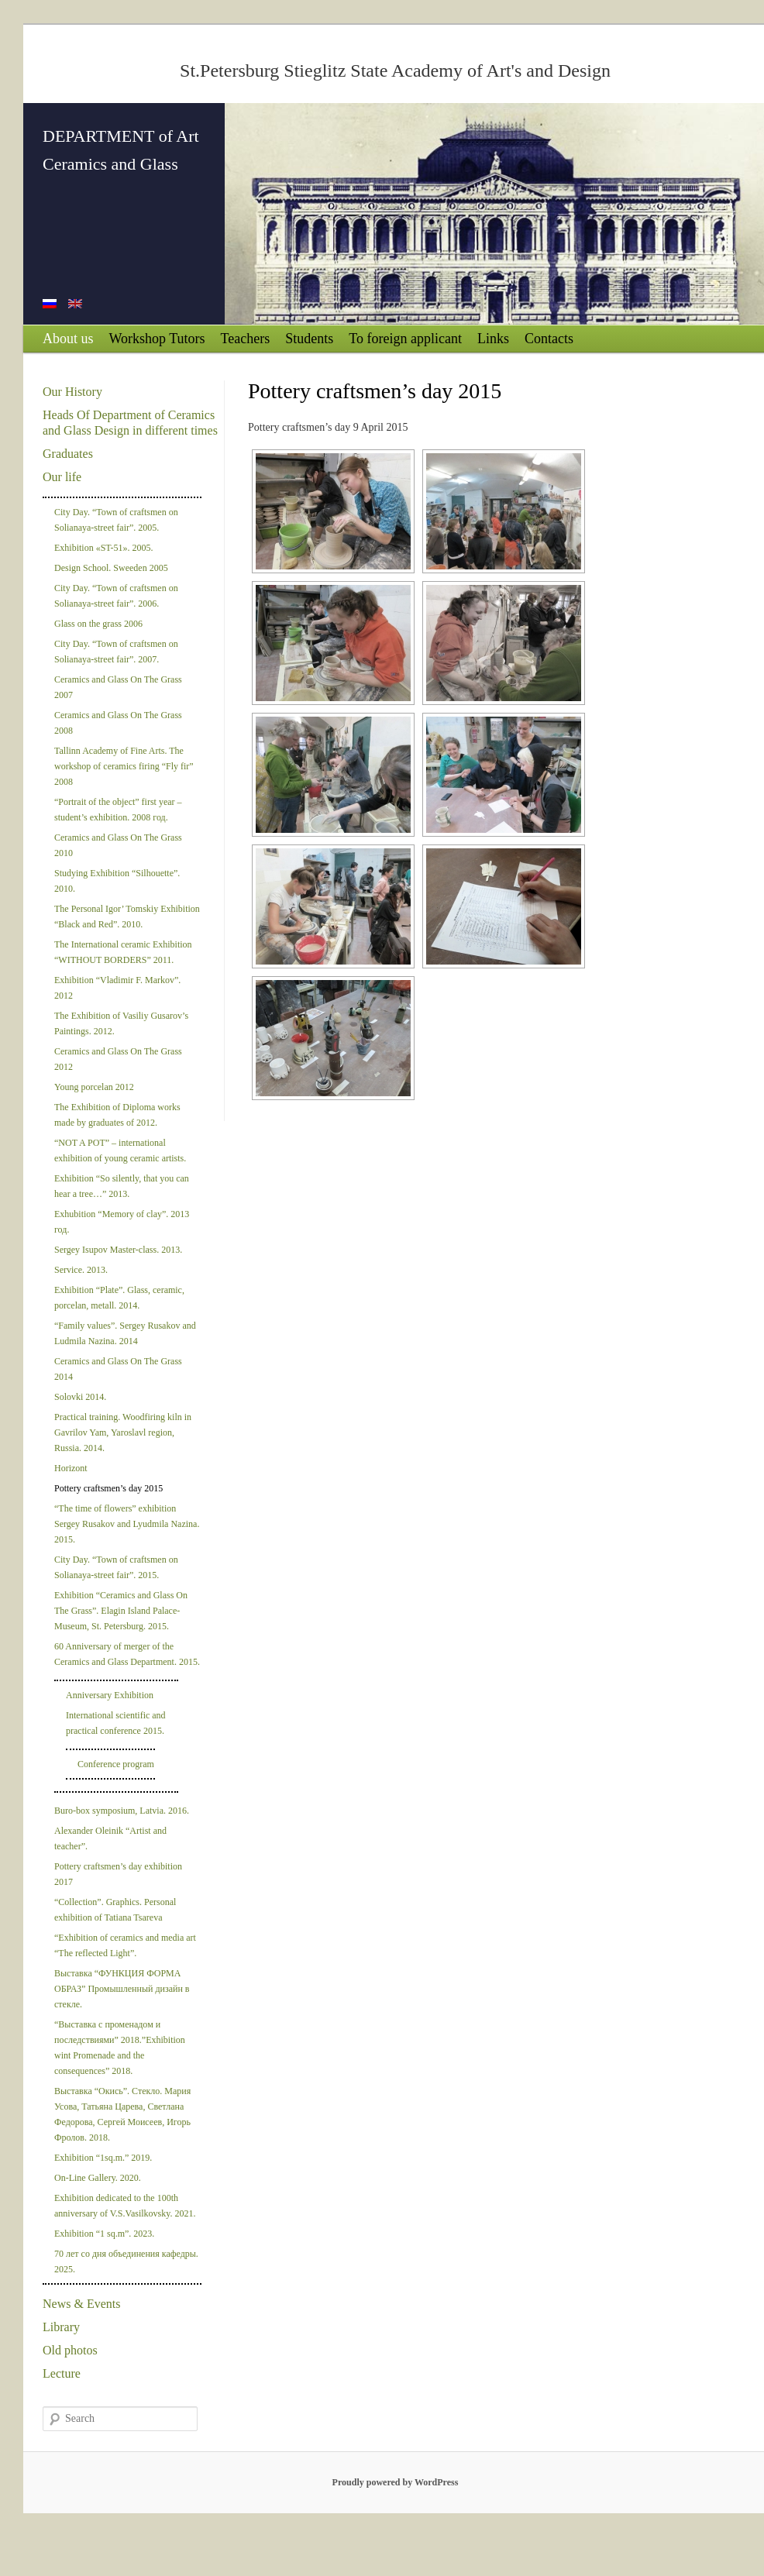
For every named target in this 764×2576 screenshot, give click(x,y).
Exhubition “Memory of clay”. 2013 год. (121, 1222)
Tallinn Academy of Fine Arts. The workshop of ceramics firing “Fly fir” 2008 (124, 766)
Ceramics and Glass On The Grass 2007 (118, 687)
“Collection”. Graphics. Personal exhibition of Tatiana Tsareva (115, 1910)
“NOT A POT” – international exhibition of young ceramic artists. (120, 1150)
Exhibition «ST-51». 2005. (103, 547)
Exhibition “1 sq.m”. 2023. (104, 2233)
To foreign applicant (405, 338)
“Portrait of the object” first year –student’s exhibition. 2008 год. (118, 809)
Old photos (70, 2350)
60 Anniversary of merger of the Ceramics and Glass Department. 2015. (127, 1654)
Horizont (71, 1468)
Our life (62, 476)
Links (493, 338)
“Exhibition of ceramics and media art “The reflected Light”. (125, 1945)
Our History (72, 391)
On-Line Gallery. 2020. (97, 2177)
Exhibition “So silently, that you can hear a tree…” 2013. (121, 1186)
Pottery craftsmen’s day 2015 (108, 1488)
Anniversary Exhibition (109, 1695)
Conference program (115, 1764)
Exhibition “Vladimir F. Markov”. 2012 (117, 988)
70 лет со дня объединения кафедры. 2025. (126, 2261)
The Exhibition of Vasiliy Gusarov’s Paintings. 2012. (121, 1023)
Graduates (68, 453)
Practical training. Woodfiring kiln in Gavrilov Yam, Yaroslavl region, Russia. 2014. (122, 1432)
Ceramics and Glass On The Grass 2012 (118, 1059)
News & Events (81, 2303)
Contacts (549, 338)
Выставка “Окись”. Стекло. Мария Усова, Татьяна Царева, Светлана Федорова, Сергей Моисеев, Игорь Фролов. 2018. (122, 2114)
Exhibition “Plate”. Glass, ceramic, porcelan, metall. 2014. (119, 1298)
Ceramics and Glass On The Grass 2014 (118, 1369)
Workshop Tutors (157, 338)
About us (68, 338)
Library (61, 2327)
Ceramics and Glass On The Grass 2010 (118, 845)
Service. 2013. (81, 1269)
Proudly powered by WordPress (395, 2482)
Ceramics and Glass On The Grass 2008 (118, 723)
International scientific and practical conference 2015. (116, 1723)
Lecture (62, 2373)
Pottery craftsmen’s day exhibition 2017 (118, 1874)
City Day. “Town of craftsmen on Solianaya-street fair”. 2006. (116, 596)
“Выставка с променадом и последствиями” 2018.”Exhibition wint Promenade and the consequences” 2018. (119, 2047)
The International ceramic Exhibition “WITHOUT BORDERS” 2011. (123, 952)
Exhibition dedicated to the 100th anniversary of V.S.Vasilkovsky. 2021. (124, 2206)
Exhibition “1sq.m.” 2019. (103, 2157)
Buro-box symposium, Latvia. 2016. (121, 1810)
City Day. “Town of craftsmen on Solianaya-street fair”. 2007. (116, 651)
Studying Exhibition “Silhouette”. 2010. (117, 881)
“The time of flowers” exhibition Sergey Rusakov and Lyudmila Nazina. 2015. (126, 1524)
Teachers (245, 338)
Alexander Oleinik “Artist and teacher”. (110, 1838)
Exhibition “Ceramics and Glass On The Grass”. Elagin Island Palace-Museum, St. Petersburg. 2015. (121, 1611)
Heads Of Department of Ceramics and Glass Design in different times (130, 422)
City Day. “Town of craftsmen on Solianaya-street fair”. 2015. (116, 1567)
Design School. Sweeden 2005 (111, 567)
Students (309, 338)
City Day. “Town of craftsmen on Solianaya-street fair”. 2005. (116, 520)
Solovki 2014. (80, 1396)
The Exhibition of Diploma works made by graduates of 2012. (117, 1115)
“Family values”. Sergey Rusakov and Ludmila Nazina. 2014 (125, 1333)
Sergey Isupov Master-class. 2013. (118, 1249)
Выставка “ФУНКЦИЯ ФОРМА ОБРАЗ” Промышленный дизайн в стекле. (121, 1989)
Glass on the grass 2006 (98, 623)
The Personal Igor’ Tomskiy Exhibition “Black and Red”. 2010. (127, 916)
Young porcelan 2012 (94, 1087)
